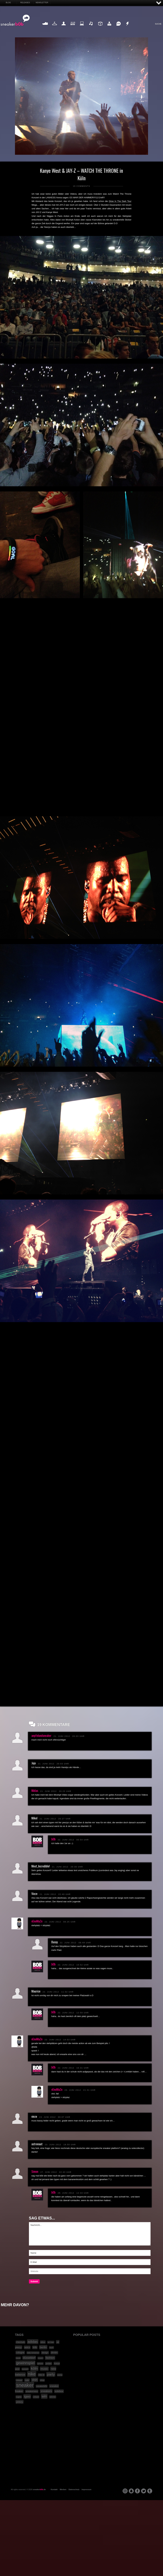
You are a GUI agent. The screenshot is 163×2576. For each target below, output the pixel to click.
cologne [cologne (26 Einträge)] (20, 2352)
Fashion (54, 27)
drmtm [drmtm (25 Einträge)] (54, 2352)
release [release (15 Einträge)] (19, 2380)
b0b (53, 1839)
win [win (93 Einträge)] (44, 2396)
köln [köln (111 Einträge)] (34, 2368)
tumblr (149, 2490)
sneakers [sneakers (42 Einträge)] (46, 2391)
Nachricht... (90, 2233)
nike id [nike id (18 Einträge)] (41, 2375)
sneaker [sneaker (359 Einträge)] (24, 2385)
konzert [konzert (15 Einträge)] (25, 2369)
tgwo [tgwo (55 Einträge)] (27, 2396)
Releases (25, 3)
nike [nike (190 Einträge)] (32, 2374)
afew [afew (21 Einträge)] (43, 2342)
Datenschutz (74, 2489)
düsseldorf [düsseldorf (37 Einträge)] (29, 2357)
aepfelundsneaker (41, 1735)
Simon (34, 2171)
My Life (63, 27)
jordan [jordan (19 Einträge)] (48, 2363)
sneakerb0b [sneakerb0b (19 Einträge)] (41, 2386)
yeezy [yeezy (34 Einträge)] (19, 2401)
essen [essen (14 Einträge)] (40, 2358)
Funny (118, 27)
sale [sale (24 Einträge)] (27, 2380)
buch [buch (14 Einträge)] (51, 2348)
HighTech (109, 27)
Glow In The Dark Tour (120, 201)
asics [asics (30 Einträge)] (27, 2347)
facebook (137, 2490)
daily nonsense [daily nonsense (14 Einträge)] (33, 2353)
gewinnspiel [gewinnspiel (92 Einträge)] (25, 2363)
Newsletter (42, 3)
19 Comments (81, 186)
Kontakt (54, 2489)
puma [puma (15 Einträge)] (60, 2375)
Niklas (34, 1790)
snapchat (131, 2490)
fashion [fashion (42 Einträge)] (50, 2357)
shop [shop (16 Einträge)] (42, 2380)
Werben (63, 2489)
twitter (143, 2490)
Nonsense (127, 27)
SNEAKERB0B (15, 20)
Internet (82, 27)
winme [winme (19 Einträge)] (53, 2397)
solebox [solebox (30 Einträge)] (59, 2391)
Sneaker (45, 27)
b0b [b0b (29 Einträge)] (35, 2347)
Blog (8, 3)
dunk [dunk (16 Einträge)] (18, 2358)
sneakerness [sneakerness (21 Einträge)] (32, 2391)
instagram (125, 2490)
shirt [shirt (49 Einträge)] (34, 2380)
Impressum (86, 2489)
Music (91, 27)
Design (100, 27)
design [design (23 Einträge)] (45, 2352)
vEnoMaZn (36, 1921)
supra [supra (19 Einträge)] (18, 2397)
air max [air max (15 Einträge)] (51, 2342)
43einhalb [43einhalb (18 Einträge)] (20, 2342)
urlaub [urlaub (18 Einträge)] (36, 2397)
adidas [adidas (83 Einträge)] (33, 2342)
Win (72, 27)
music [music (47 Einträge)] (44, 2368)
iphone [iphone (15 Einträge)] (40, 2364)
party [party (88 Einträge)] (51, 2374)
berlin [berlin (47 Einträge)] (43, 2347)
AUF (159, 3)
